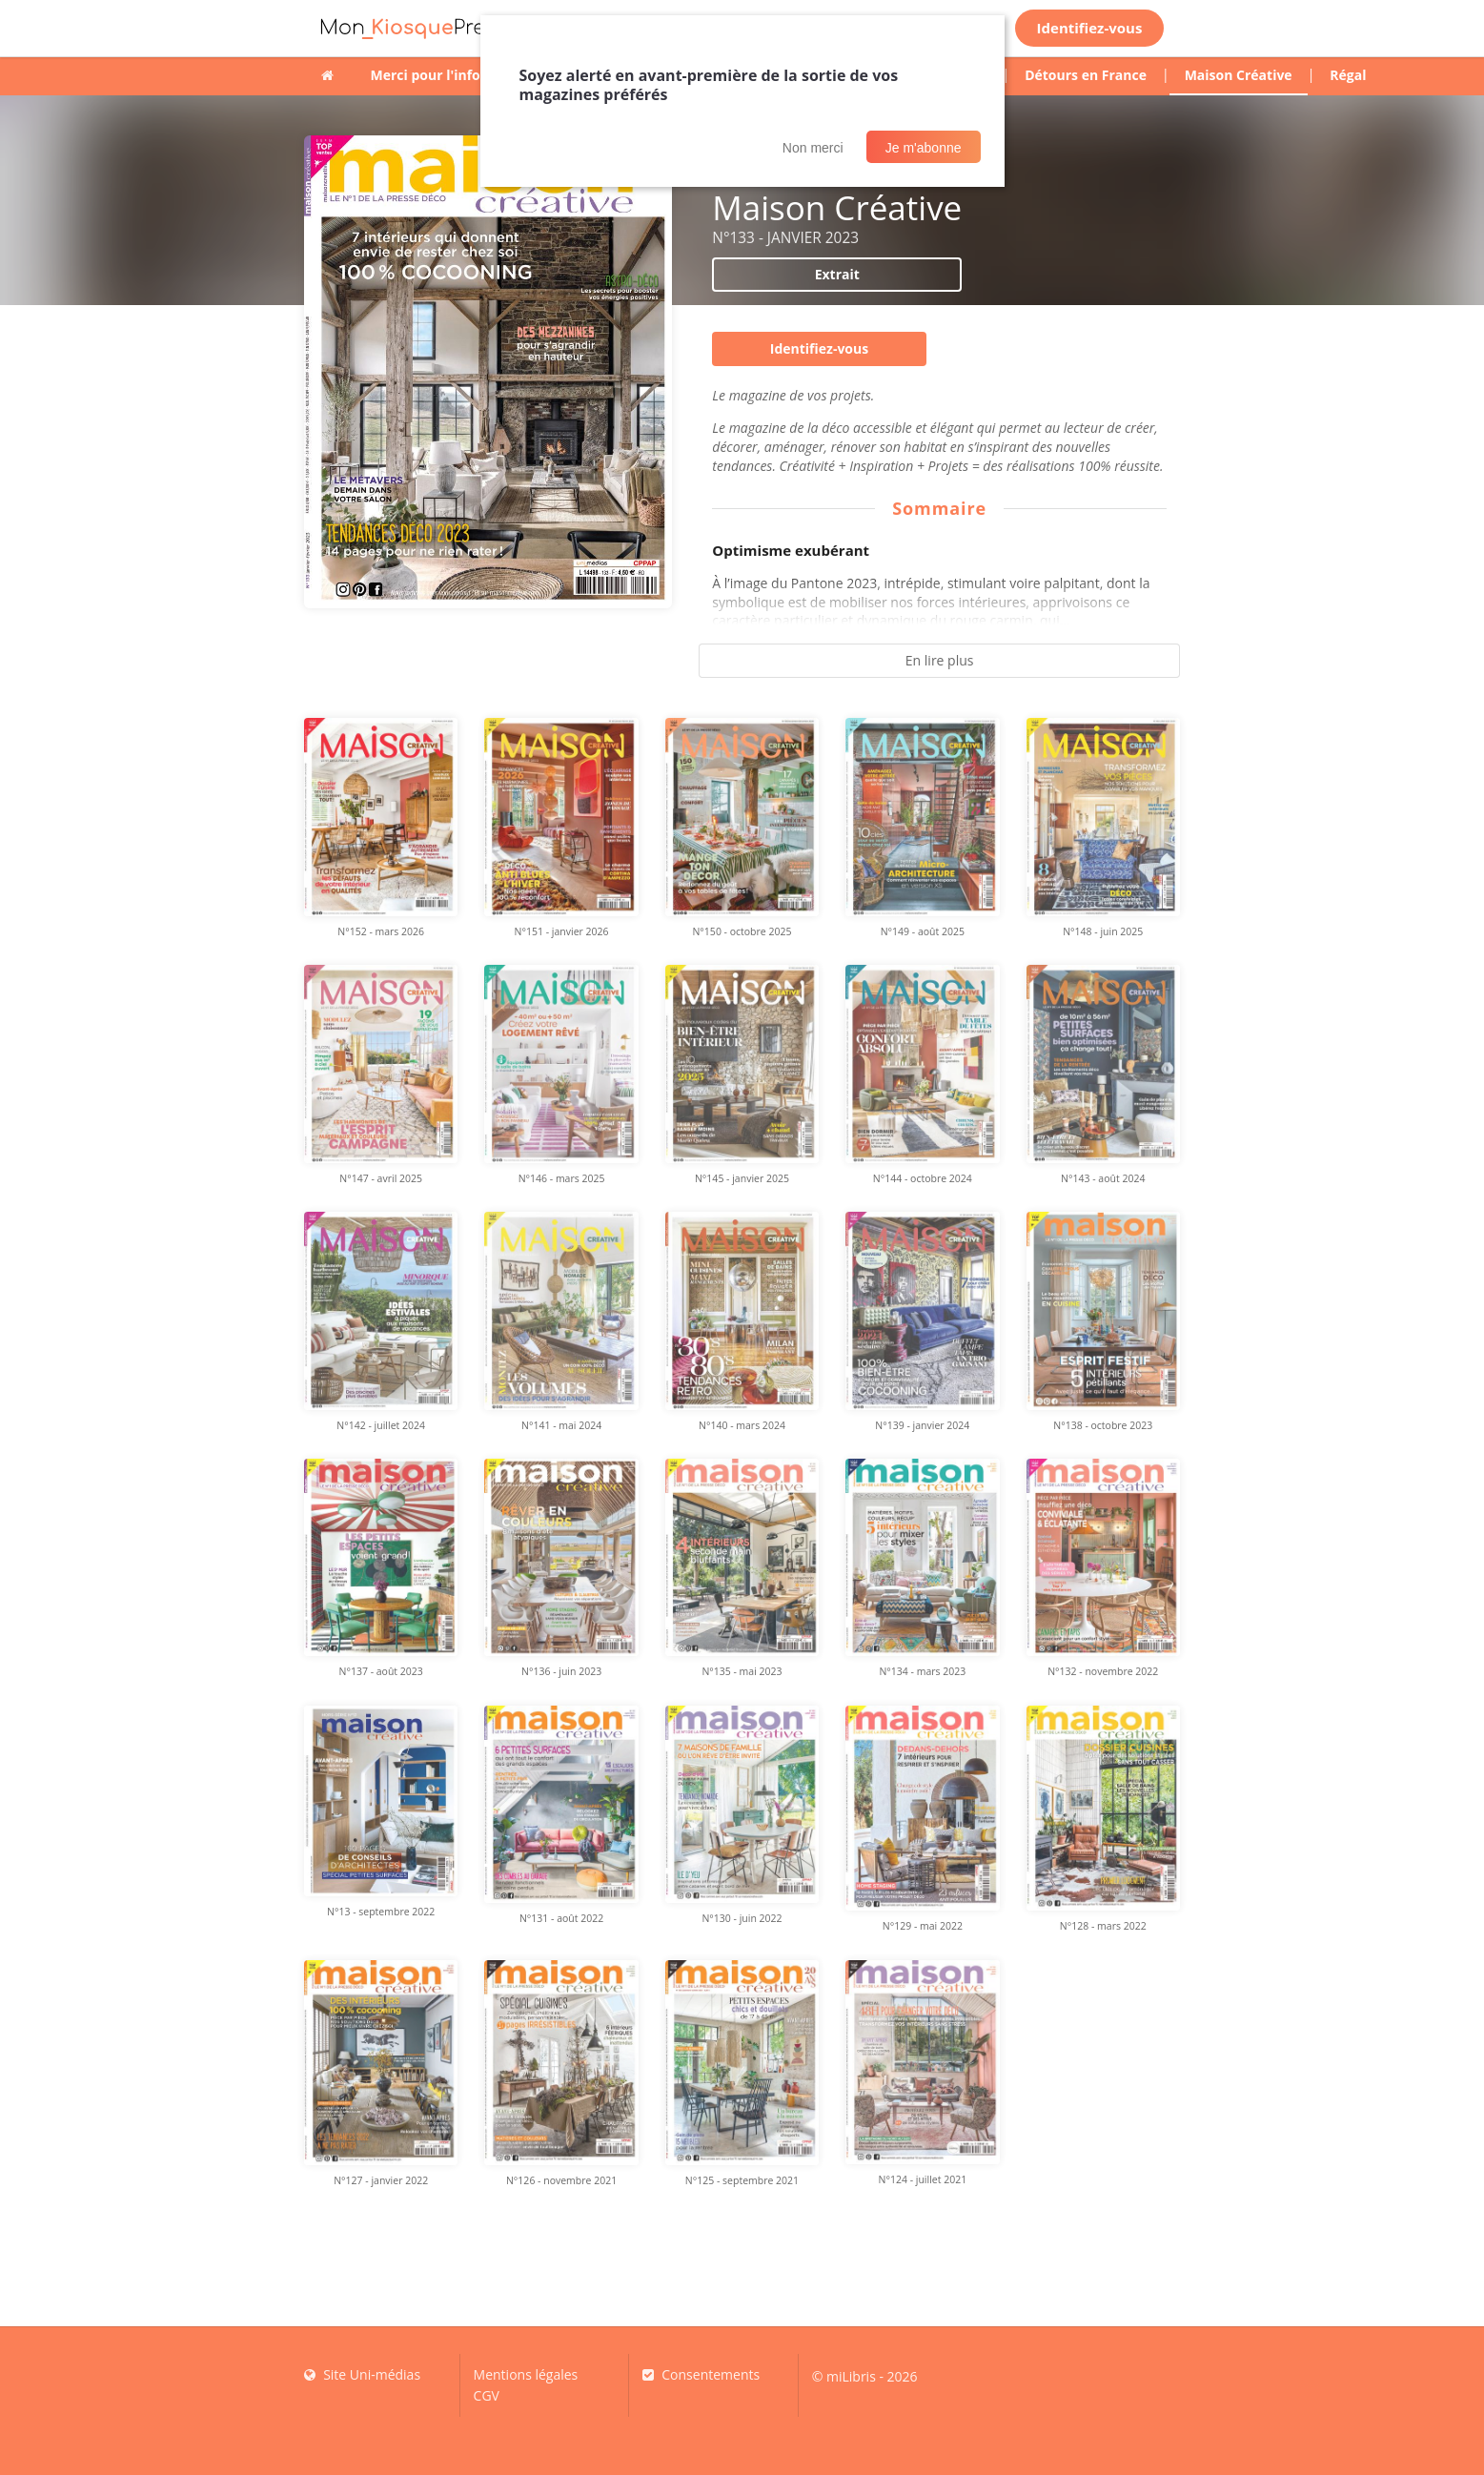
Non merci (813, 147)
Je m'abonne (923, 147)
